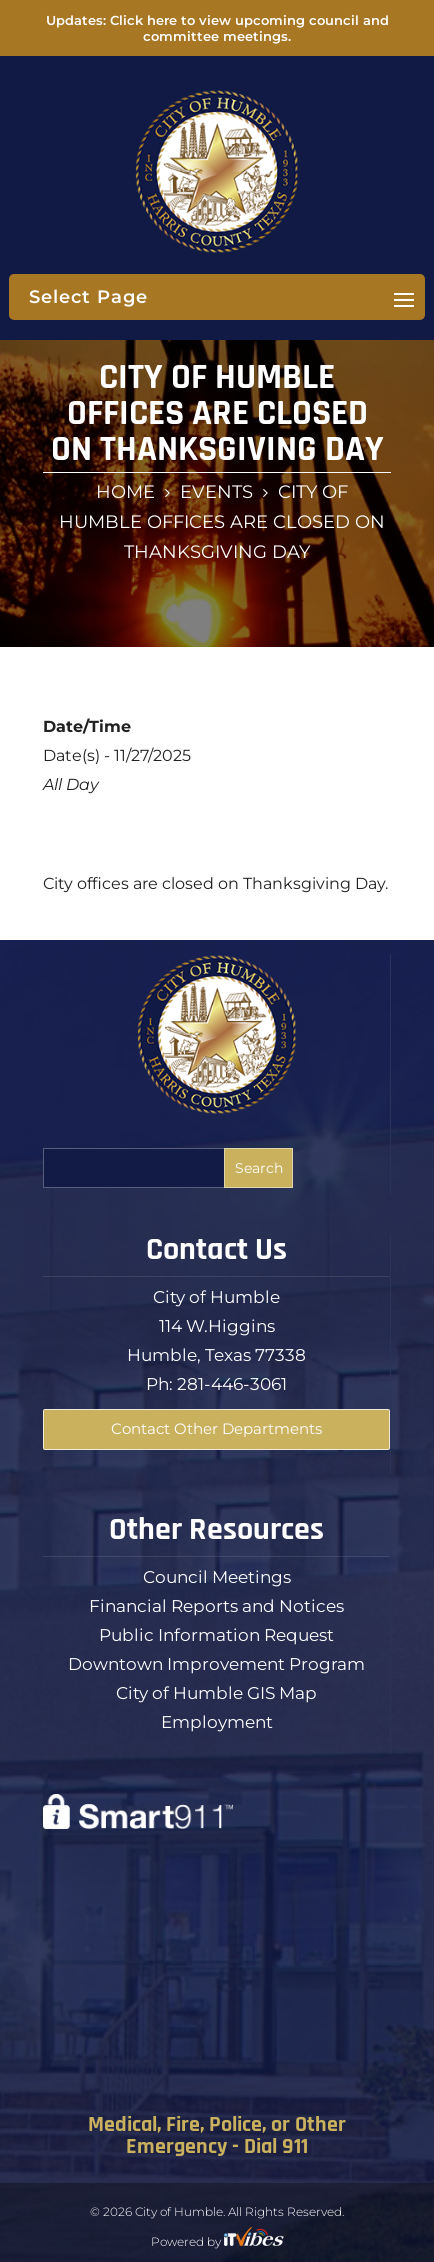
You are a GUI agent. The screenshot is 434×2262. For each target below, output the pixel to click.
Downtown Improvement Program (216, 1664)
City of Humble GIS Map (216, 1693)
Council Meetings (217, 1577)
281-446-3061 (232, 1384)
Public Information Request (216, 1635)
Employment (217, 1722)
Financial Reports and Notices (216, 1606)
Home (125, 492)
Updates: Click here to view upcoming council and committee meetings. (217, 28)
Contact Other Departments (216, 1428)
